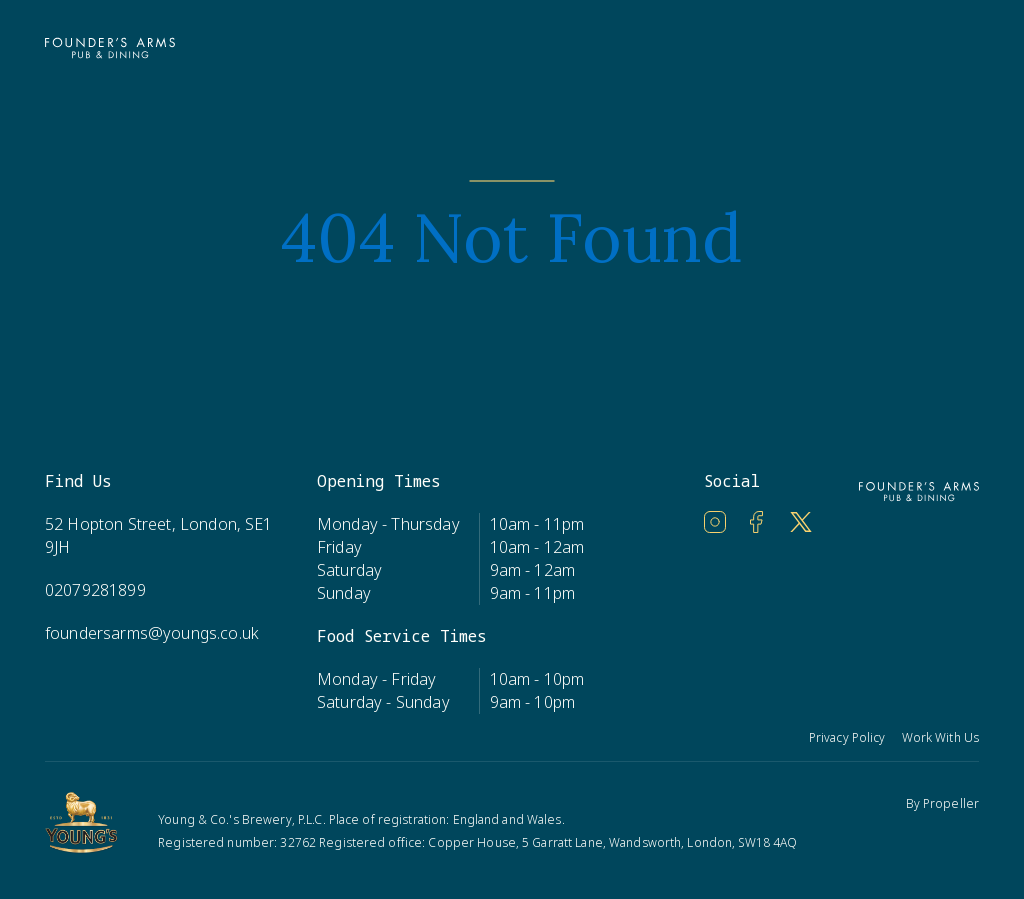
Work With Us (940, 737)
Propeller (951, 803)
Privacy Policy (847, 737)
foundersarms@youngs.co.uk (152, 633)
